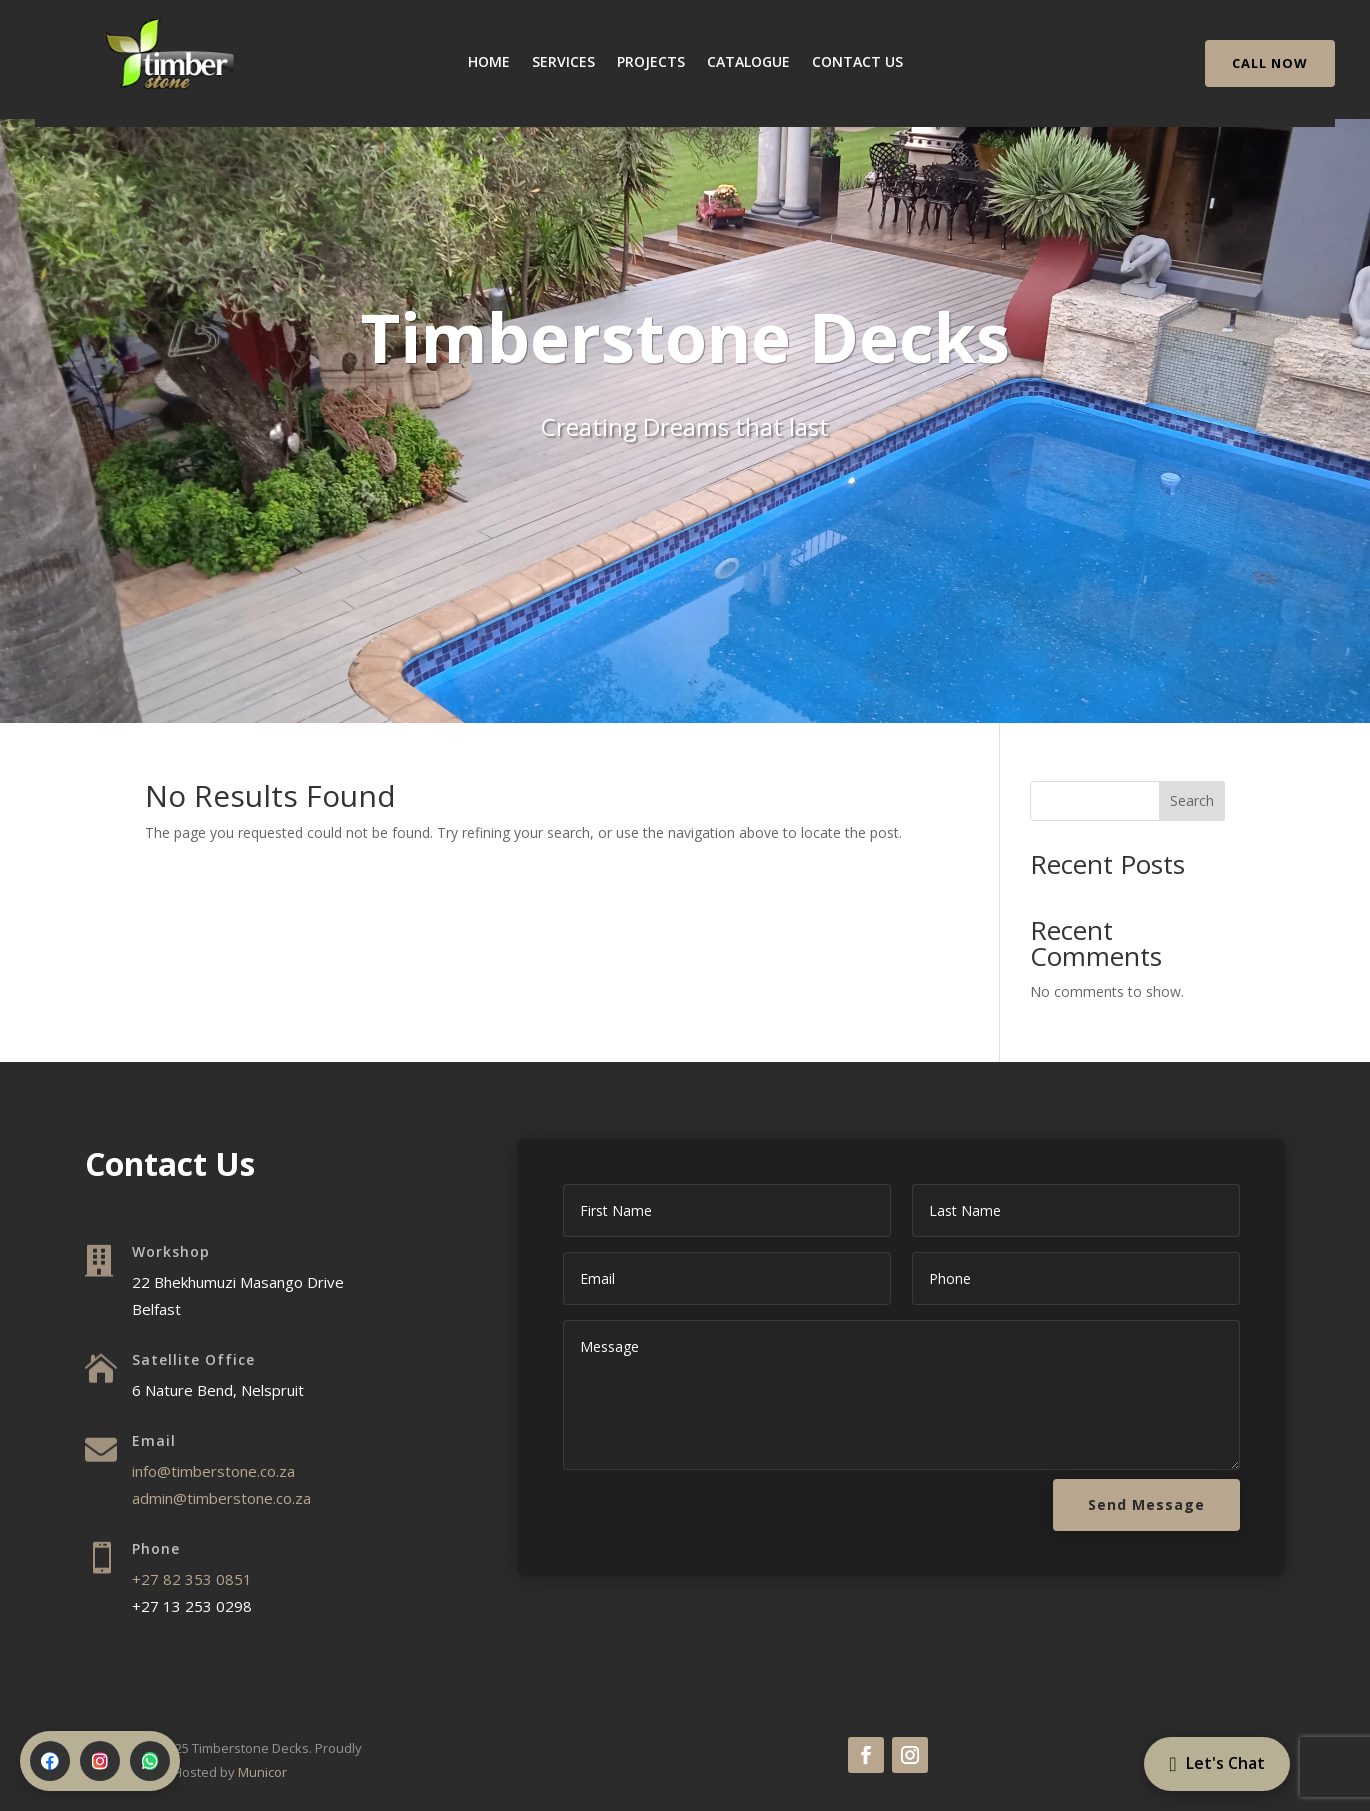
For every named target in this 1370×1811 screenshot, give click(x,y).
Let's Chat (685, 515)
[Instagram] (100, 1761)
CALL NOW (1270, 63)
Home (489, 63)
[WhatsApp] (150, 1761)
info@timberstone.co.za (213, 1471)
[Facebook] (50, 1761)
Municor (262, 1772)
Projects (651, 63)
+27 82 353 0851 (192, 1579)
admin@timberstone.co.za (221, 1498)
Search (1192, 800)
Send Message (1146, 1504)
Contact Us (857, 63)
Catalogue (748, 63)
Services (563, 63)
